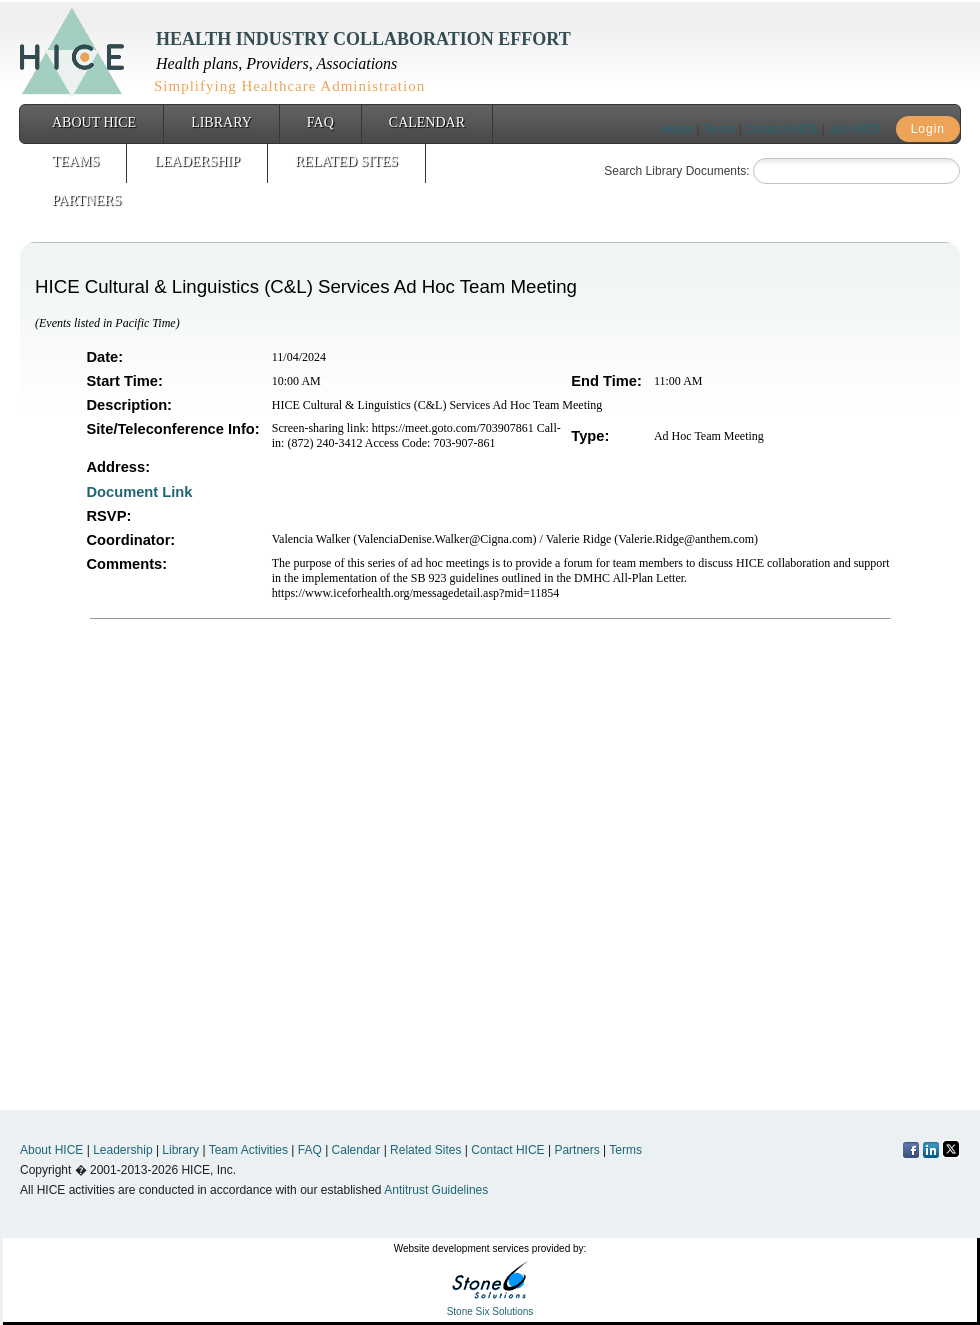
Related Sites (346, 161)
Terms (719, 129)
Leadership (197, 161)
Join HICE (855, 129)
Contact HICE (781, 129)
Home (677, 129)
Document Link (142, 492)
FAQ (320, 122)
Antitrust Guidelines (436, 1190)
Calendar (427, 122)
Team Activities (248, 1150)
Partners (86, 200)
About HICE (94, 122)
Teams (75, 161)
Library (221, 122)
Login (928, 129)
